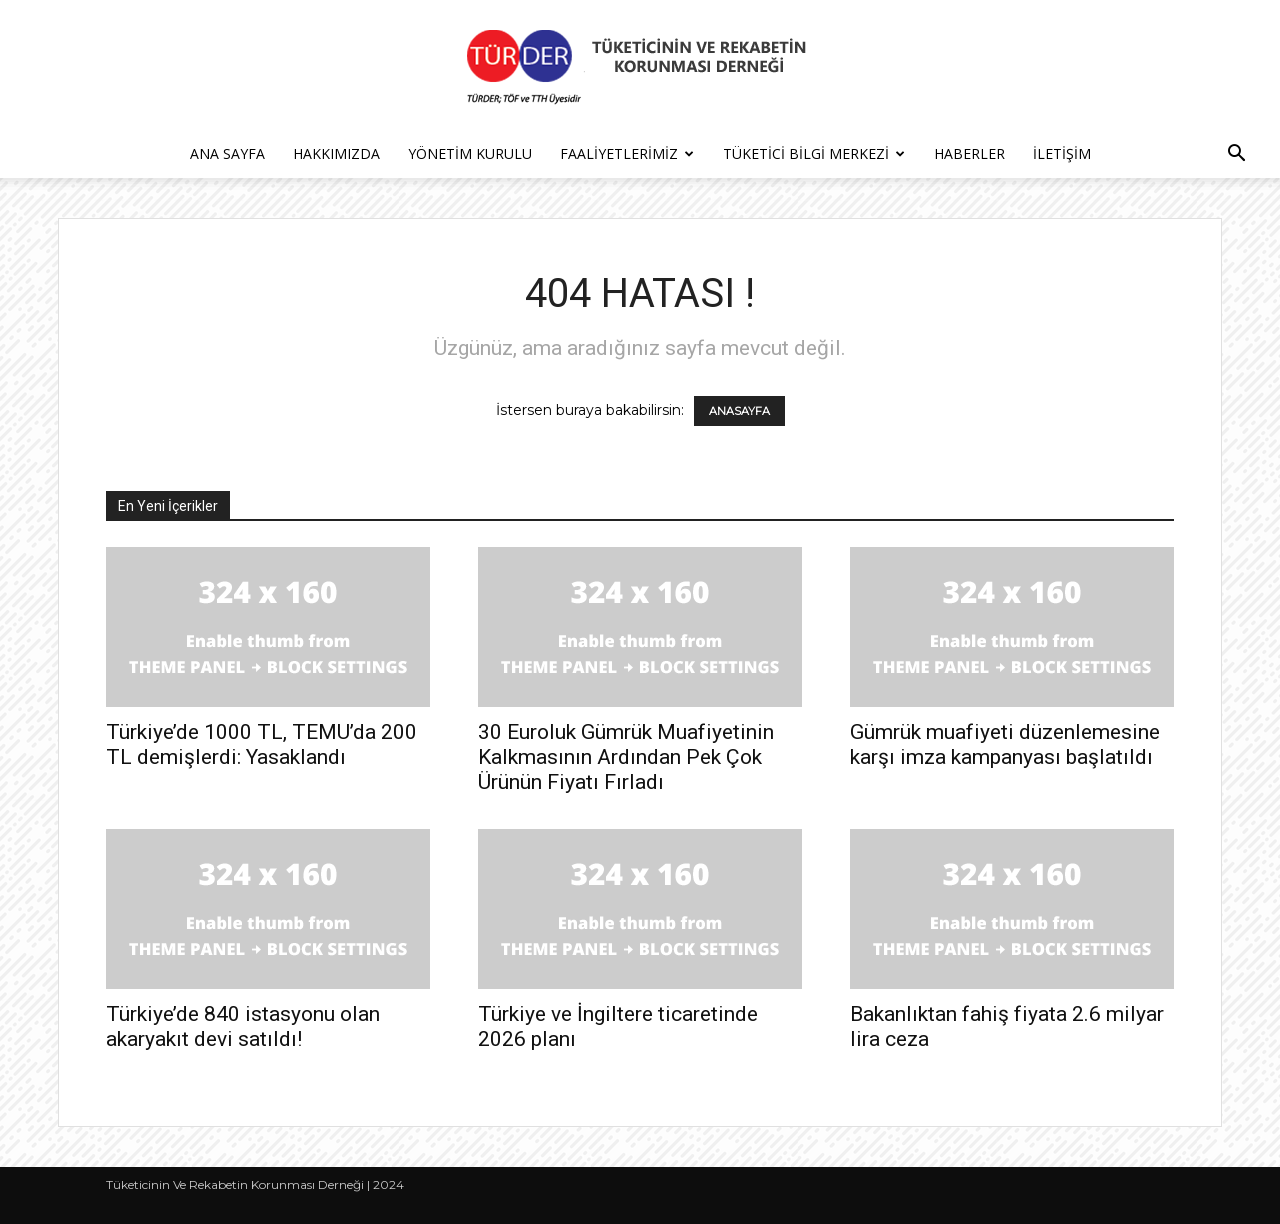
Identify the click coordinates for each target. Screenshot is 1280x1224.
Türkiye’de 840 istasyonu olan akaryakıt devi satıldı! (243, 1026)
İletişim (1062, 153)
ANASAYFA (739, 411)
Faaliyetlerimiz (627, 153)
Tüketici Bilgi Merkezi (814, 153)
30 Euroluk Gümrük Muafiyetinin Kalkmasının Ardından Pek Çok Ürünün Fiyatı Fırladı (626, 757)
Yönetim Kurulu (470, 153)
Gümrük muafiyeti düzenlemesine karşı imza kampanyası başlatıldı (1005, 744)
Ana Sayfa (227, 153)
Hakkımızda (336, 153)
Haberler (969, 153)
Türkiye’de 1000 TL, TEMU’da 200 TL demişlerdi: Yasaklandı (261, 744)
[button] (1236, 155)
